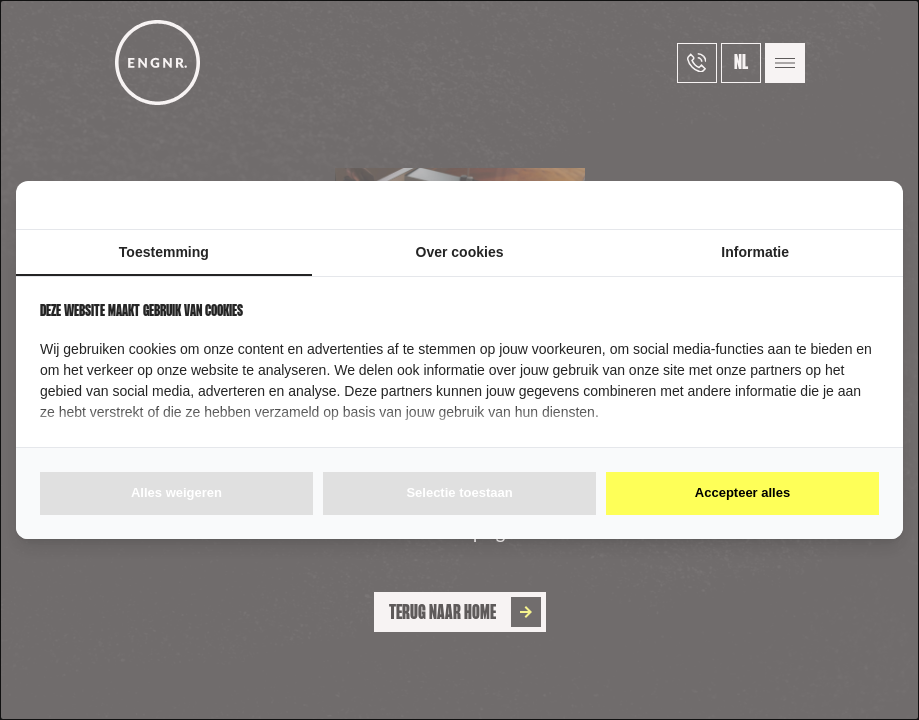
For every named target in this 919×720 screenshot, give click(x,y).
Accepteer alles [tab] (742, 492)
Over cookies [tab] (460, 252)
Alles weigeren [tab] (176, 492)
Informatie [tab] (755, 252)
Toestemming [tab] (164, 252)
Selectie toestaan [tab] (459, 492)
